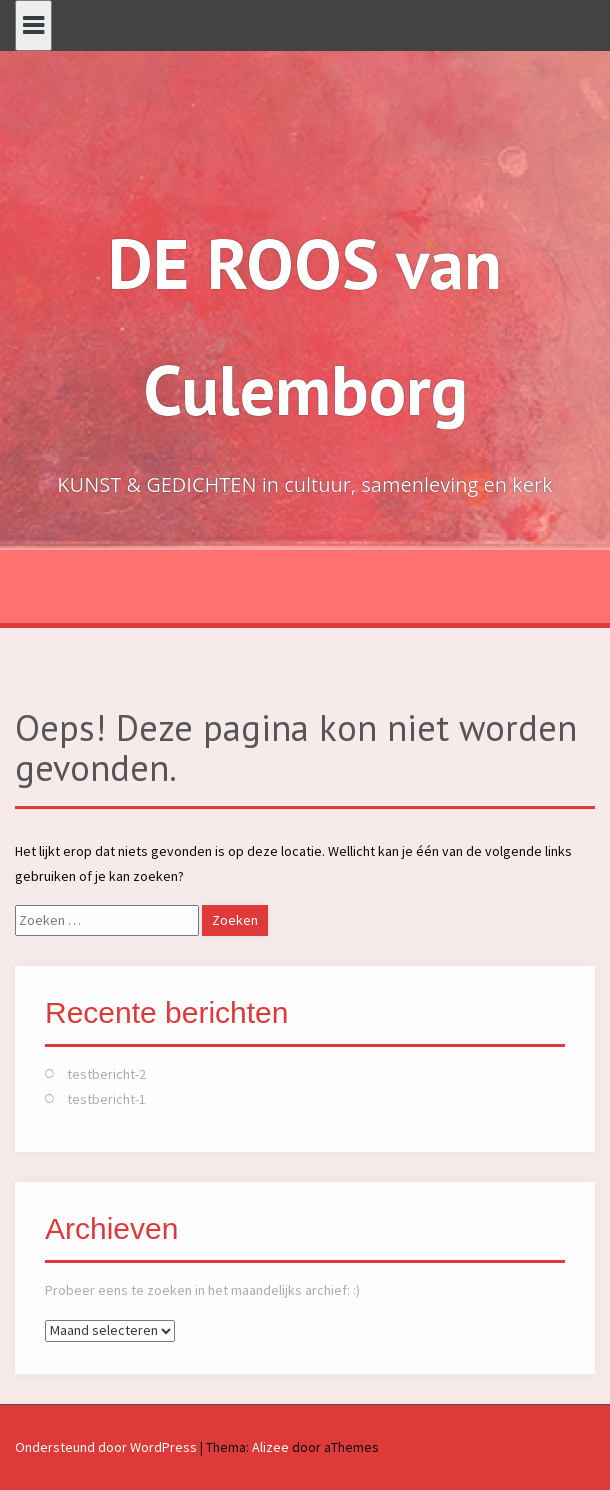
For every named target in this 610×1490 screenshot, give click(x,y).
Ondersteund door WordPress (106, 1447)
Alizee (270, 1447)
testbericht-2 (106, 1074)
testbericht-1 (106, 1099)
